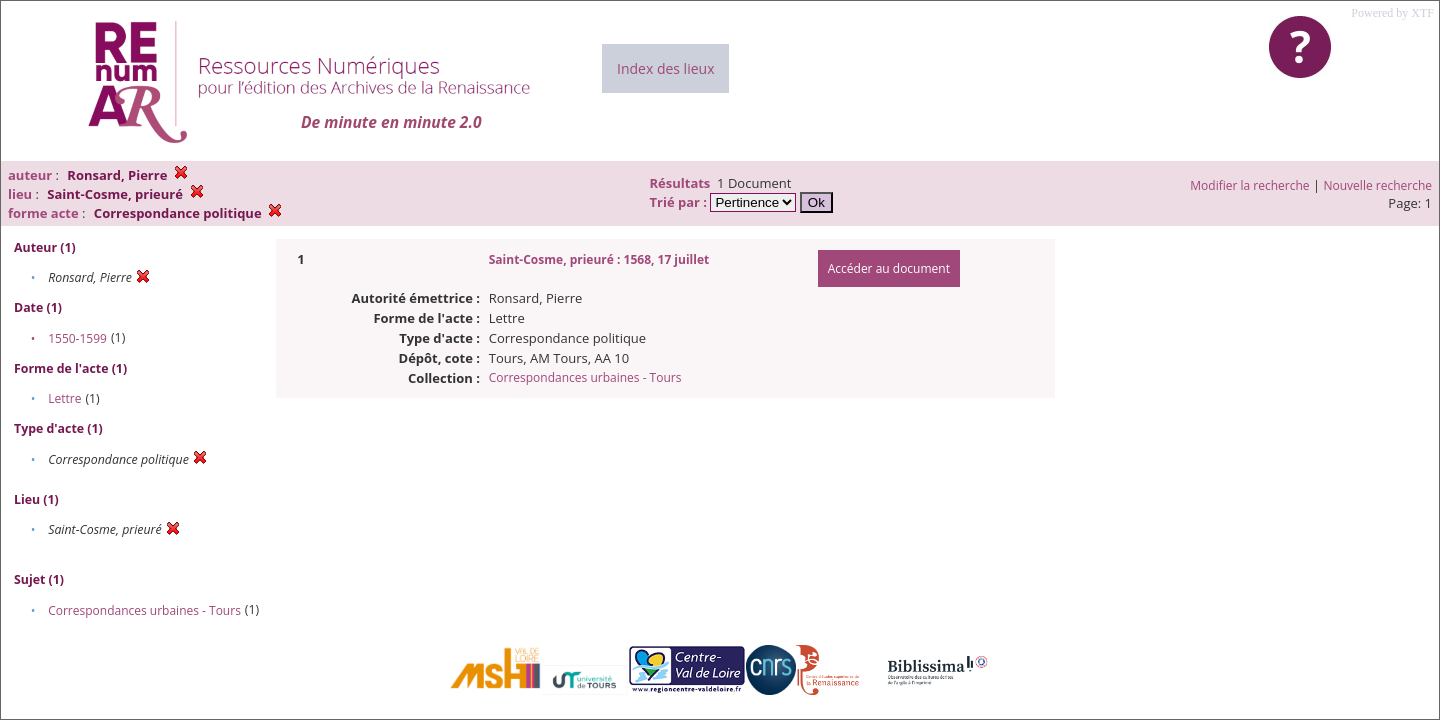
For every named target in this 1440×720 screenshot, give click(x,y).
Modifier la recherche (1249, 185)
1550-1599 (77, 338)
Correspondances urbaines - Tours (144, 610)
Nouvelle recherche (1378, 185)
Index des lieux (665, 68)
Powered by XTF (1392, 13)
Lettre (64, 398)
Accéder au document (889, 268)
